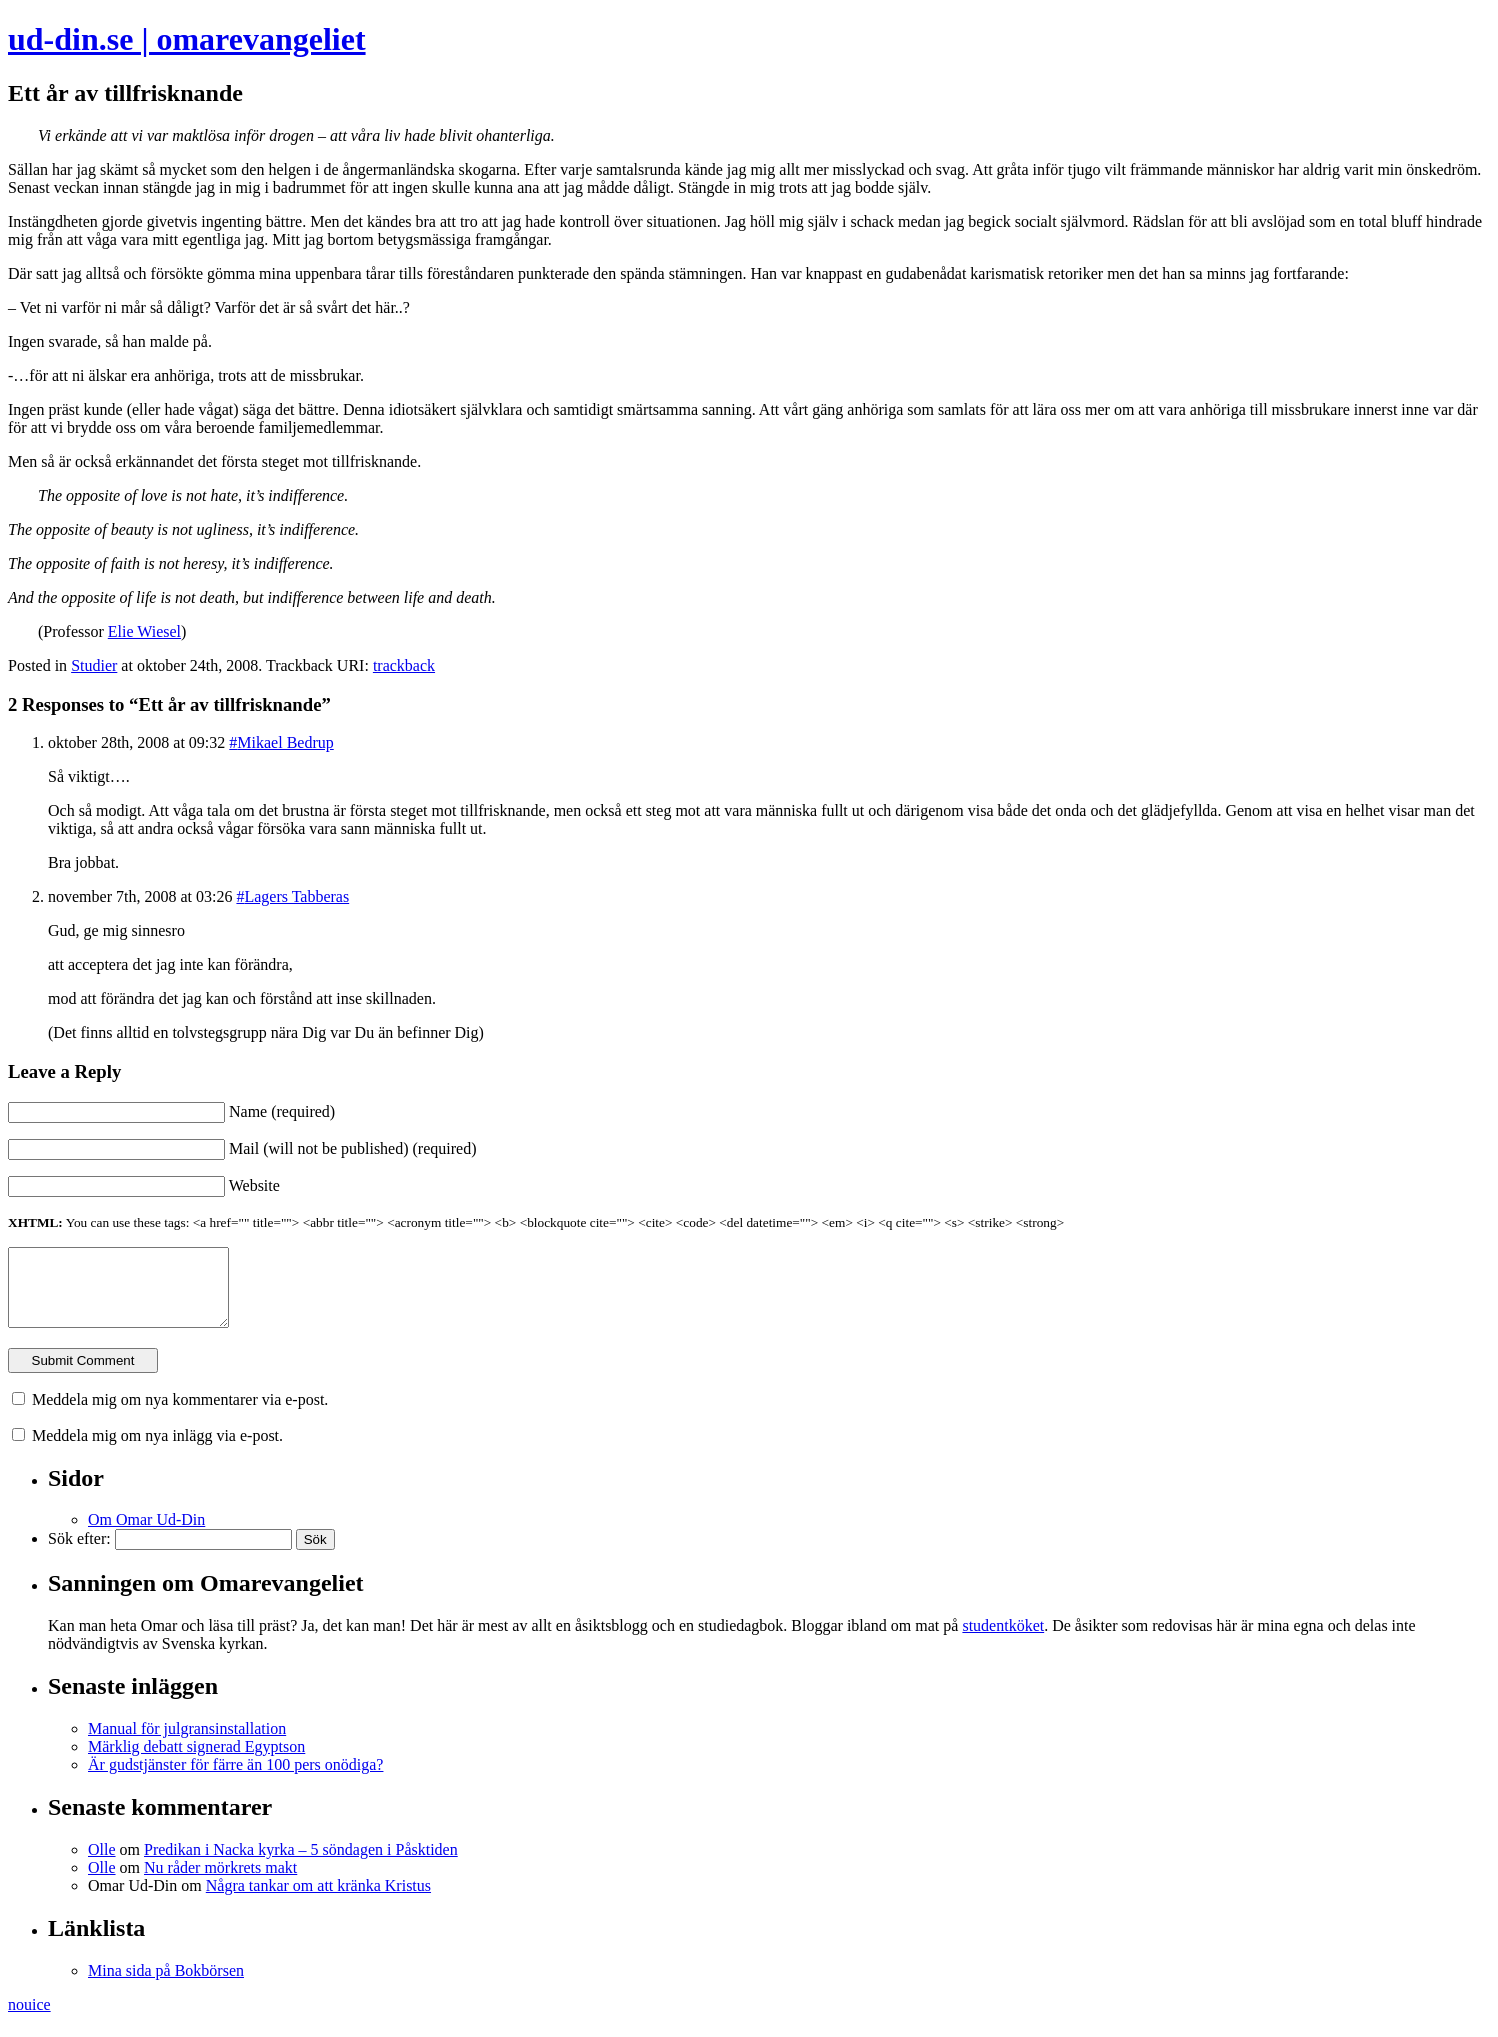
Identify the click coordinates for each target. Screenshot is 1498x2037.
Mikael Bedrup (285, 742)
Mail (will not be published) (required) (353, 1148)
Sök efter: (79, 1553)
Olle (102, 1864)
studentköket (1003, 1640)
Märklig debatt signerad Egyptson (196, 1761)
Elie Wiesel (144, 631)
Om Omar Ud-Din (146, 1534)
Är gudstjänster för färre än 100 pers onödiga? (235, 1779)
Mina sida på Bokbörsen (166, 1985)
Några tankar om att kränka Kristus (318, 1900)
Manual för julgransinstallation (187, 1743)
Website (254, 1185)
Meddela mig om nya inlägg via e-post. (157, 1450)
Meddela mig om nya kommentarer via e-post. (180, 1414)
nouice (29, 2019)
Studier (94, 665)
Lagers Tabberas (296, 896)
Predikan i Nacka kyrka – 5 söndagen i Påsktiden (301, 1864)
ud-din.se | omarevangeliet (187, 39)
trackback (404, 665)
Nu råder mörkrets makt (220, 1882)
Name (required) (282, 1111)
